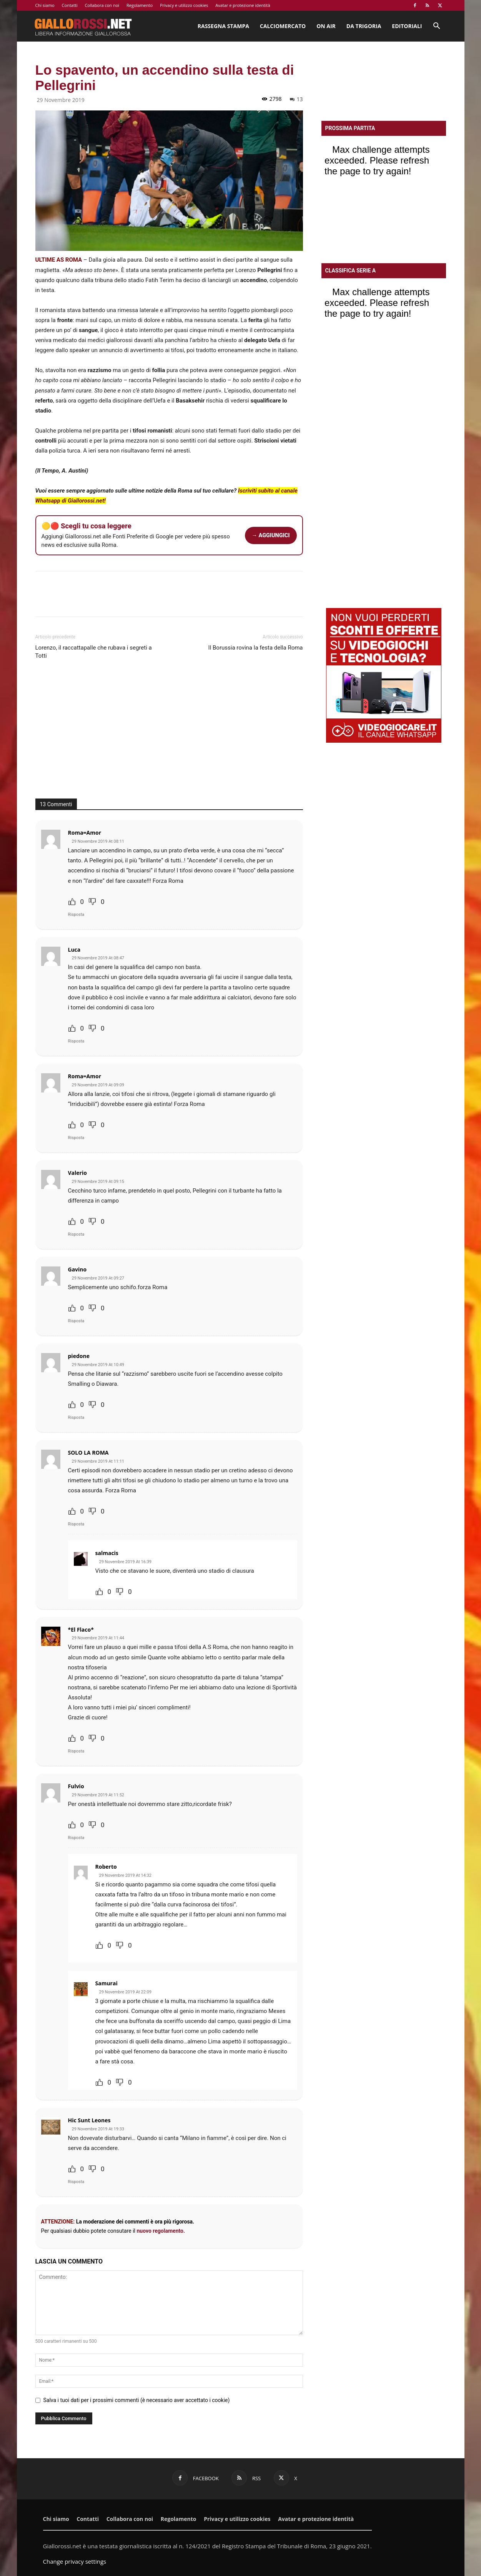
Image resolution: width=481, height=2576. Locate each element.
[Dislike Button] (92, 901)
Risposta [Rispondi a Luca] (76, 1041)
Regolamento (139, 5)
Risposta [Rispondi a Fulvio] (76, 1837)
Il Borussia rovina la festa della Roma (255, 647)
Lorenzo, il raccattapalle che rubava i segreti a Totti (93, 651)
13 (296, 99)
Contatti (70, 5)
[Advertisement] (169, 733)
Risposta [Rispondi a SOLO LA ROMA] (76, 1524)
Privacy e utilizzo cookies (184, 5)
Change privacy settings (75, 2561)
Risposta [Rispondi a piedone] (76, 1417)
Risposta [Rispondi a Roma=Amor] (76, 914)
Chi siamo (45, 5)
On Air (326, 26)
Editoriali (407, 26)
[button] (437, 26)
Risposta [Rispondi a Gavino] (76, 1320)
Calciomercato (283, 26)
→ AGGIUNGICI (271, 535)
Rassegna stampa (223, 26)
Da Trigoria (363, 26)
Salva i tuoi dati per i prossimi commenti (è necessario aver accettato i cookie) (136, 2400)
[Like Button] (72, 901)
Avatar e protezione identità (242, 5)
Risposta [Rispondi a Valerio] (76, 1234)
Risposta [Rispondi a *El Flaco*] (76, 1751)
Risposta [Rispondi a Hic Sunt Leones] (76, 2181)
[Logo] (83, 26)
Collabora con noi (102, 5)
